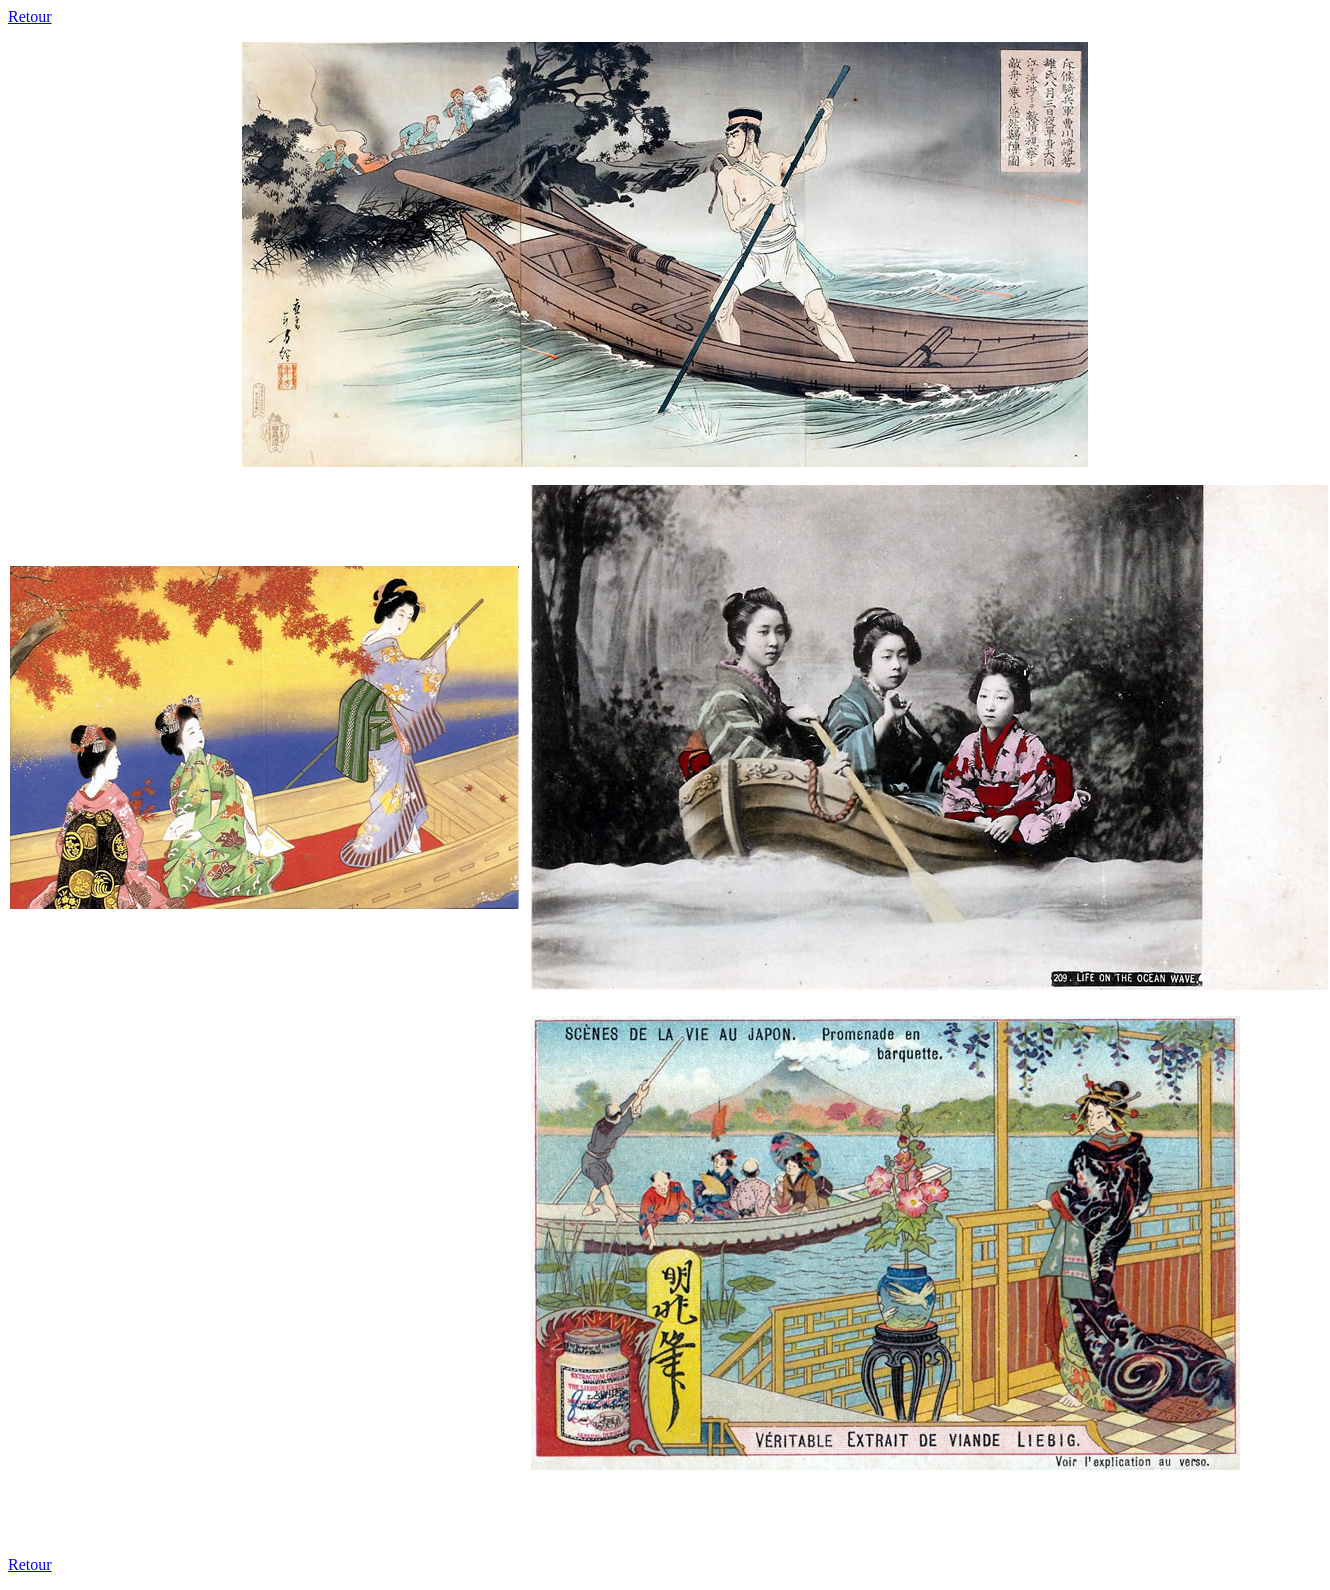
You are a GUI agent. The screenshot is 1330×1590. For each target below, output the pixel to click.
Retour (30, 16)
